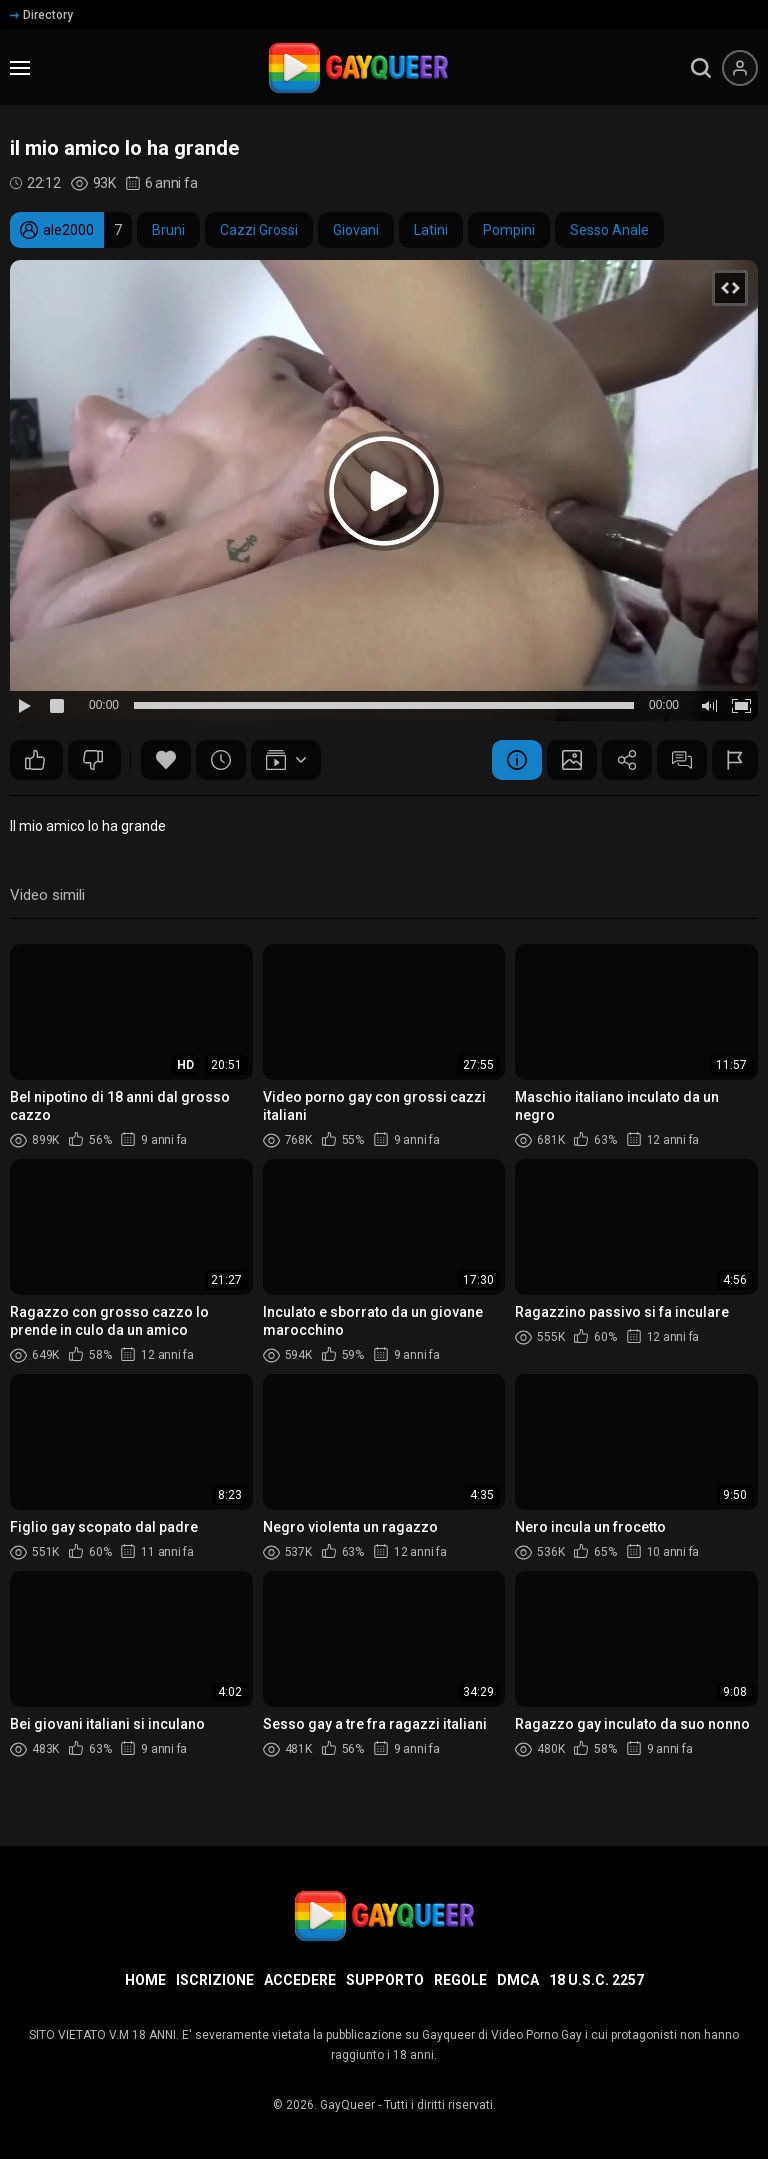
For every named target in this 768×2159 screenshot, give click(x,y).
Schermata (572, 760)
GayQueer (347, 2105)
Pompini (509, 230)
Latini (431, 230)
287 (93, 760)
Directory (41, 15)
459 (35, 760)
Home (145, 1980)
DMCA (518, 1980)
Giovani (356, 230)
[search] (701, 68)
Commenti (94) (682, 760)
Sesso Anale (609, 230)
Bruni (168, 230)
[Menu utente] (740, 68)
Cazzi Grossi (259, 230)
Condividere (627, 760)
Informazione (517, 760)
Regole (460, 1980)
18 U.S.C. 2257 (596, 1980)
